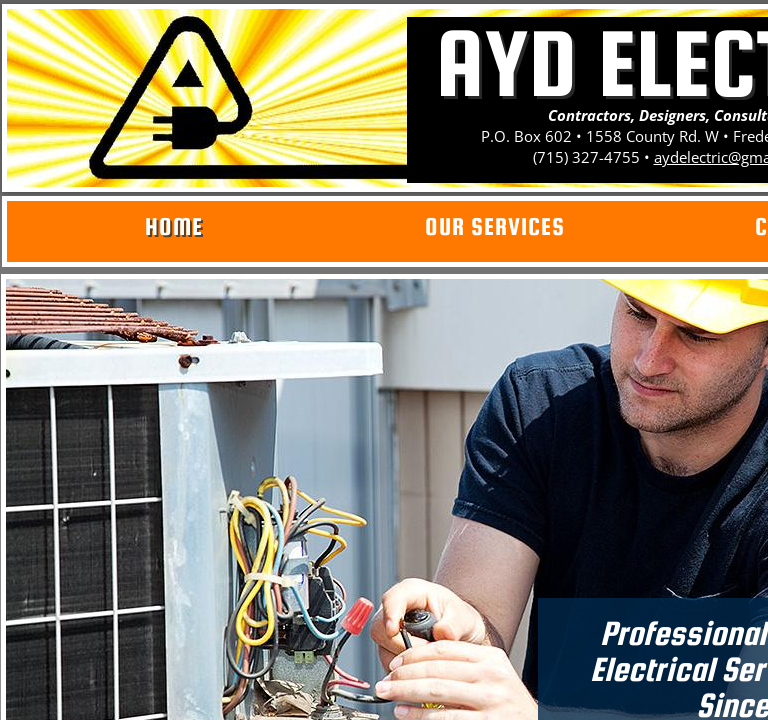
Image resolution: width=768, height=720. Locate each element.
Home (174, 226)
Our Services (495, 226)
